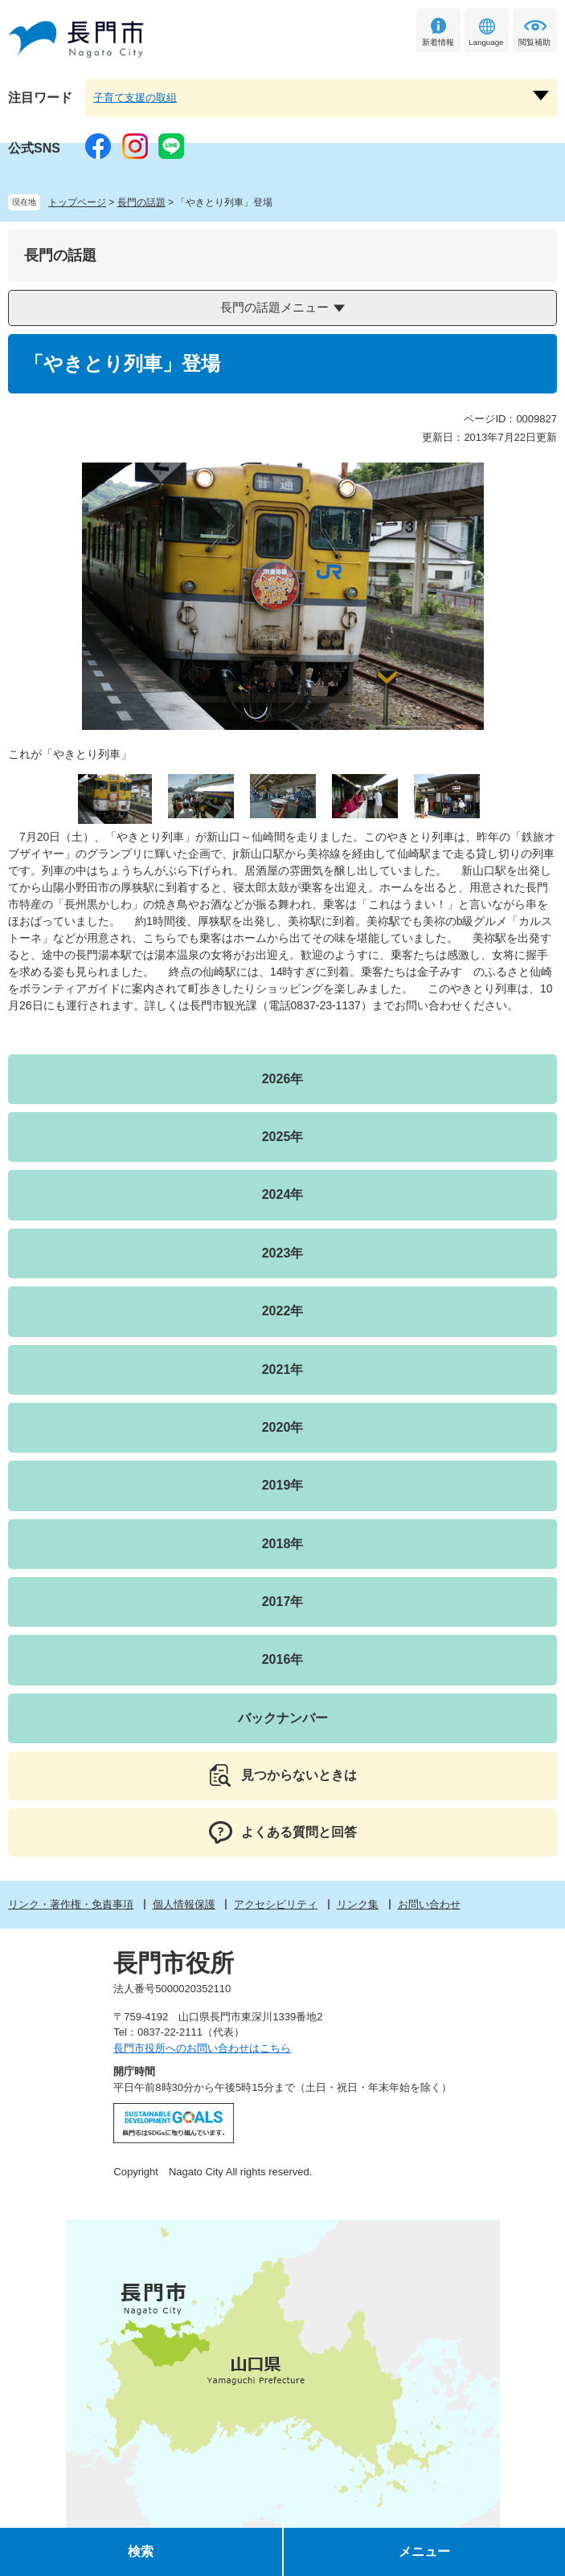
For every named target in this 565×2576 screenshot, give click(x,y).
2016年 (283, 1659)
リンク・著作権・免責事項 (70, 1904)
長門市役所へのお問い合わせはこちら (202, 2048)
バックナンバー (283, 1718)
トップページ (77, 202)
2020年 (283, 1427)
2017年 (283, 1601)
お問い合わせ (429, 1904)
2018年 (283, 1544)
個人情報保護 (184, 1904)
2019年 (283, 1485)
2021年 (283, 1369)
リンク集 (358, 1904)
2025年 (283, 1136)
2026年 (283, 1079)
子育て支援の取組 (135, 98)
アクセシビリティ (275, 1904)
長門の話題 (141, 202)
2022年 (283, 1311)
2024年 (283, 1194)
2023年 (283, 1253)
